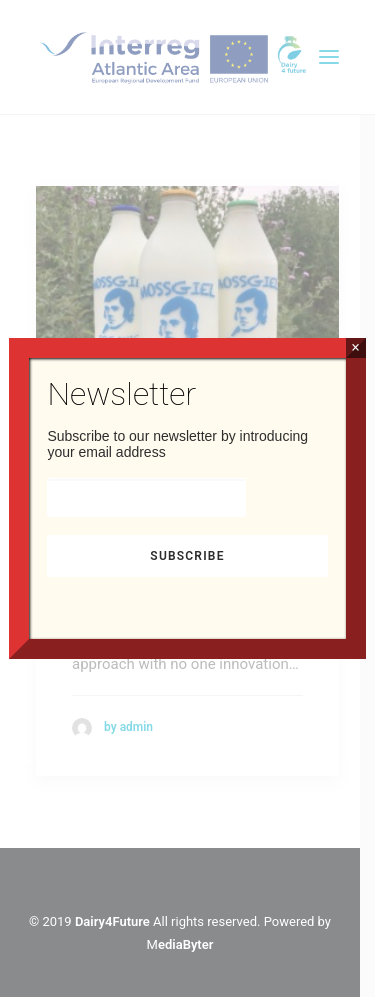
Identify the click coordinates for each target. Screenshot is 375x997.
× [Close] (355, 347)
